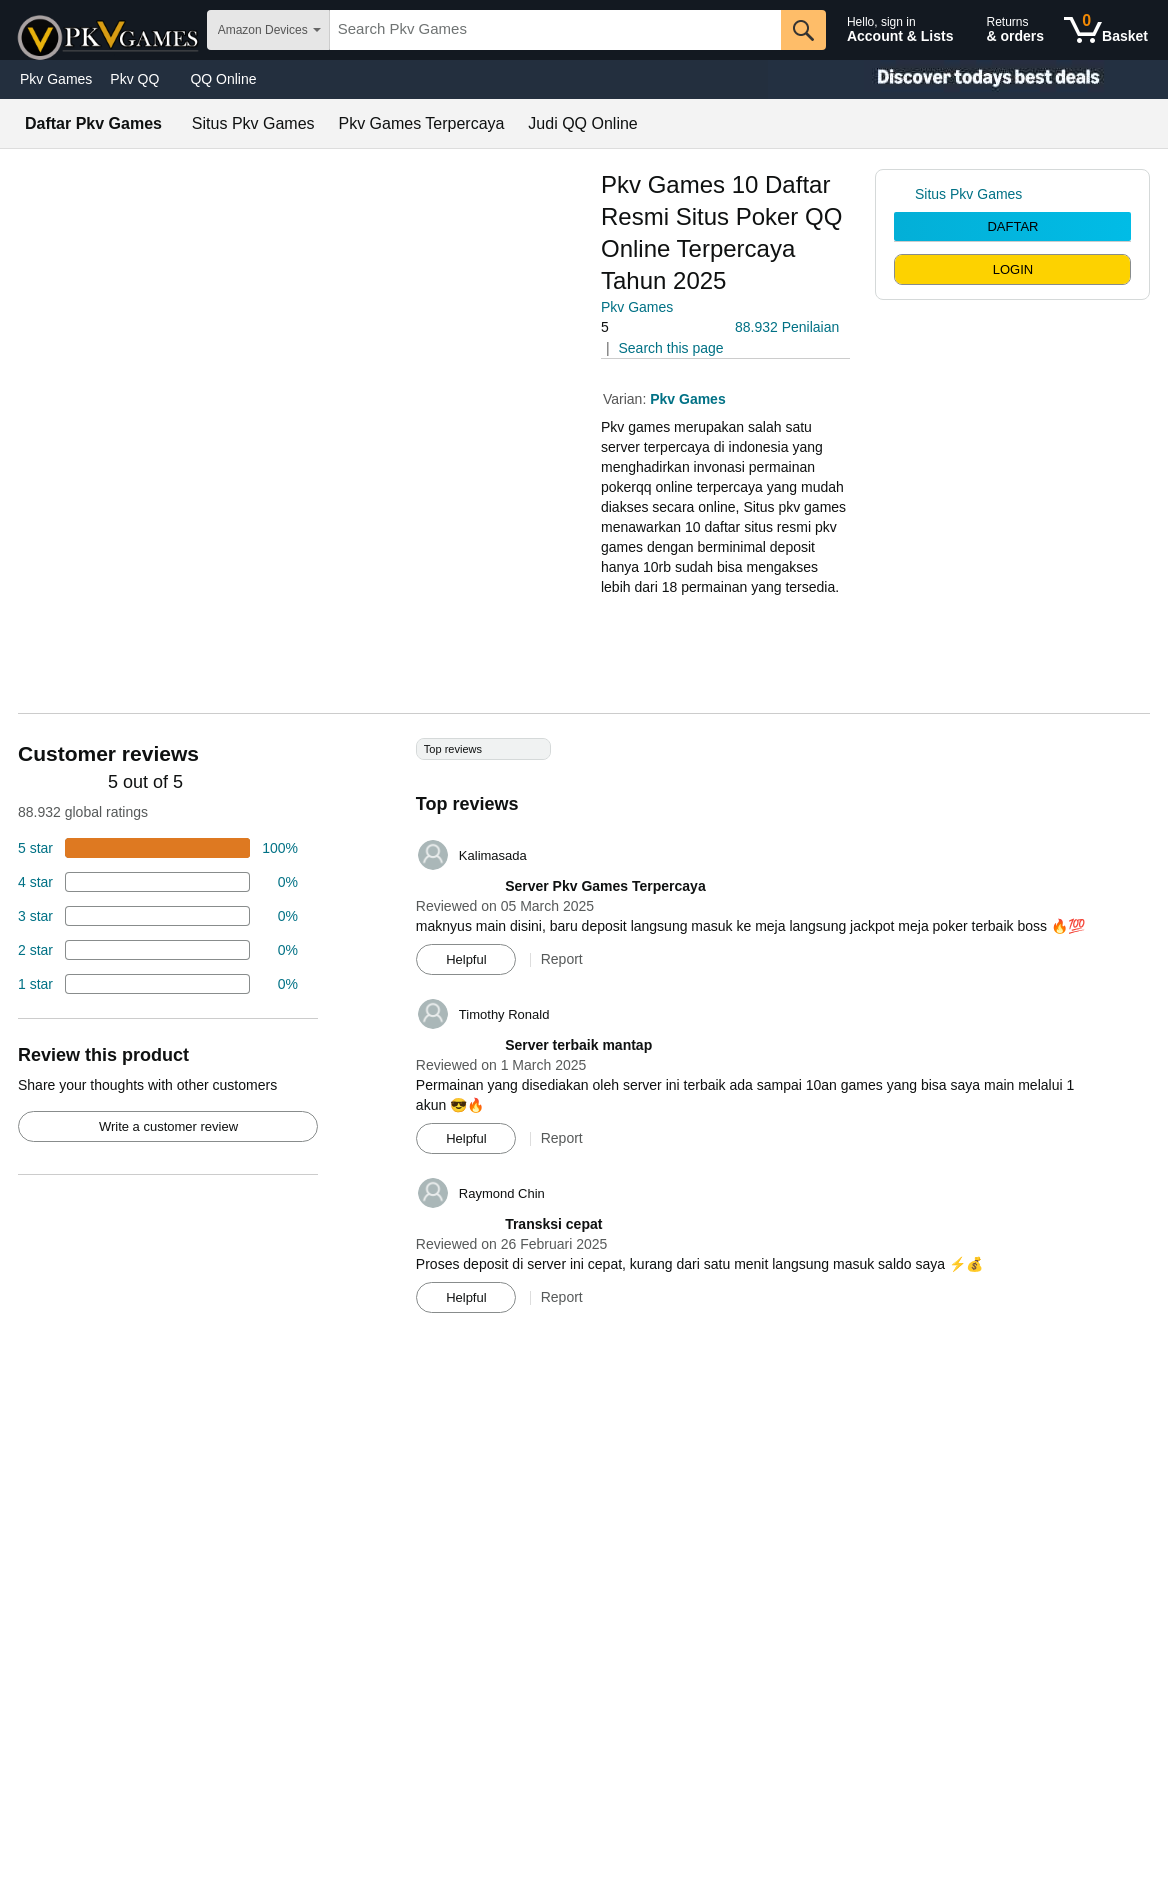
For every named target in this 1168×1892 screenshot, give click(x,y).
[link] (904, 194)
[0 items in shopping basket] (1106, 30)
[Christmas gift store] (968, 79)
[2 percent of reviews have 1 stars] (158, 984)
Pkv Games (56, 79)
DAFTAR (1012, 226)
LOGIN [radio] (1013, 269)
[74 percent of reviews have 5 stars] (158, 848)
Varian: (626, 399)
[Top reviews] (584, 1033)
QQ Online (223, 79)
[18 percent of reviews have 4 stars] (158, 882)
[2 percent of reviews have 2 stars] (158, 950)
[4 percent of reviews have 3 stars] (158, 916)
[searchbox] (555, 30)
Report (562, 959)
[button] (657, 327)
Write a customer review (168, 1126)
